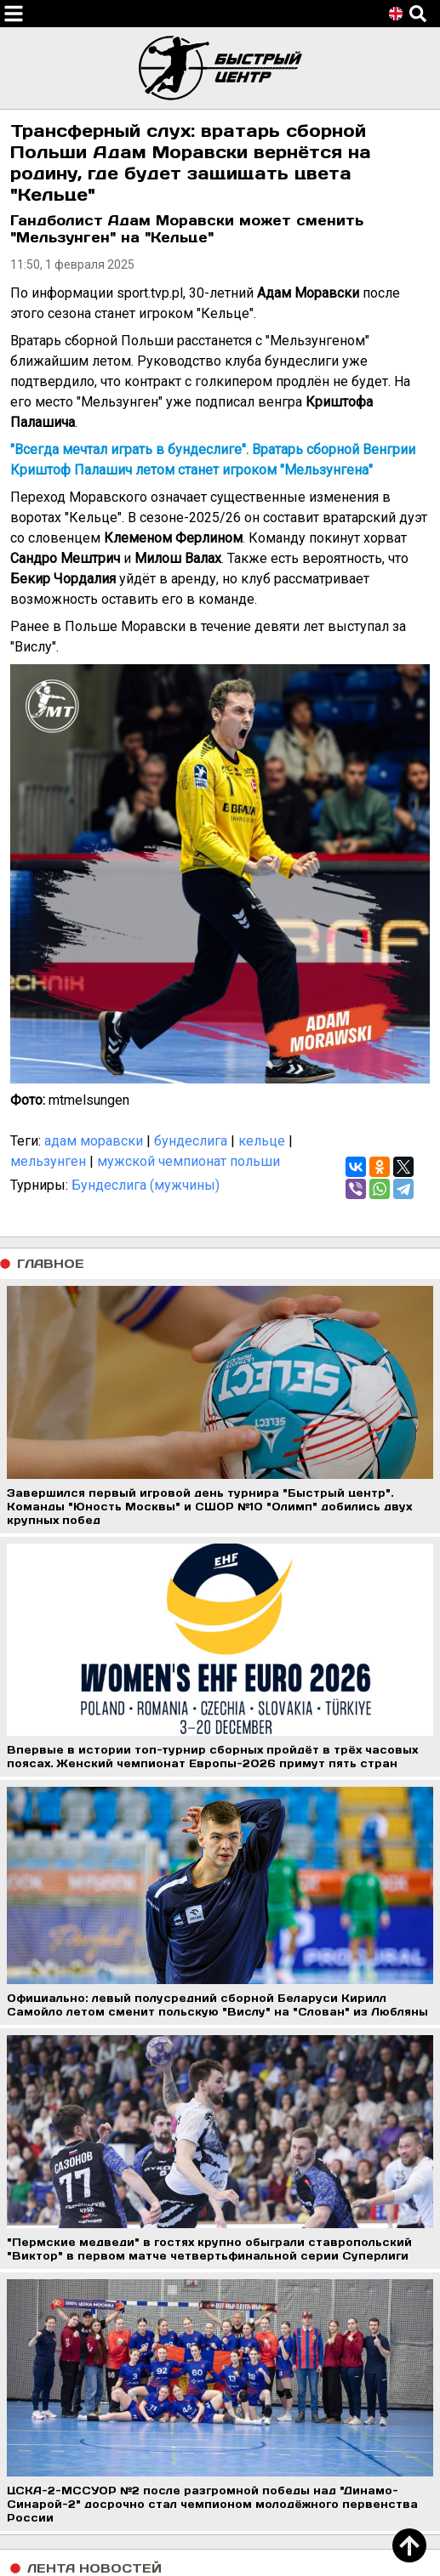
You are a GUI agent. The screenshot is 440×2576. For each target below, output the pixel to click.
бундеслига (190, 1141)
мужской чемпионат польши (188, 1161)
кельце (261, 1141)
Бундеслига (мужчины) (145, 1185)
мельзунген (48, 1161)
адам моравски (93, 1141)
